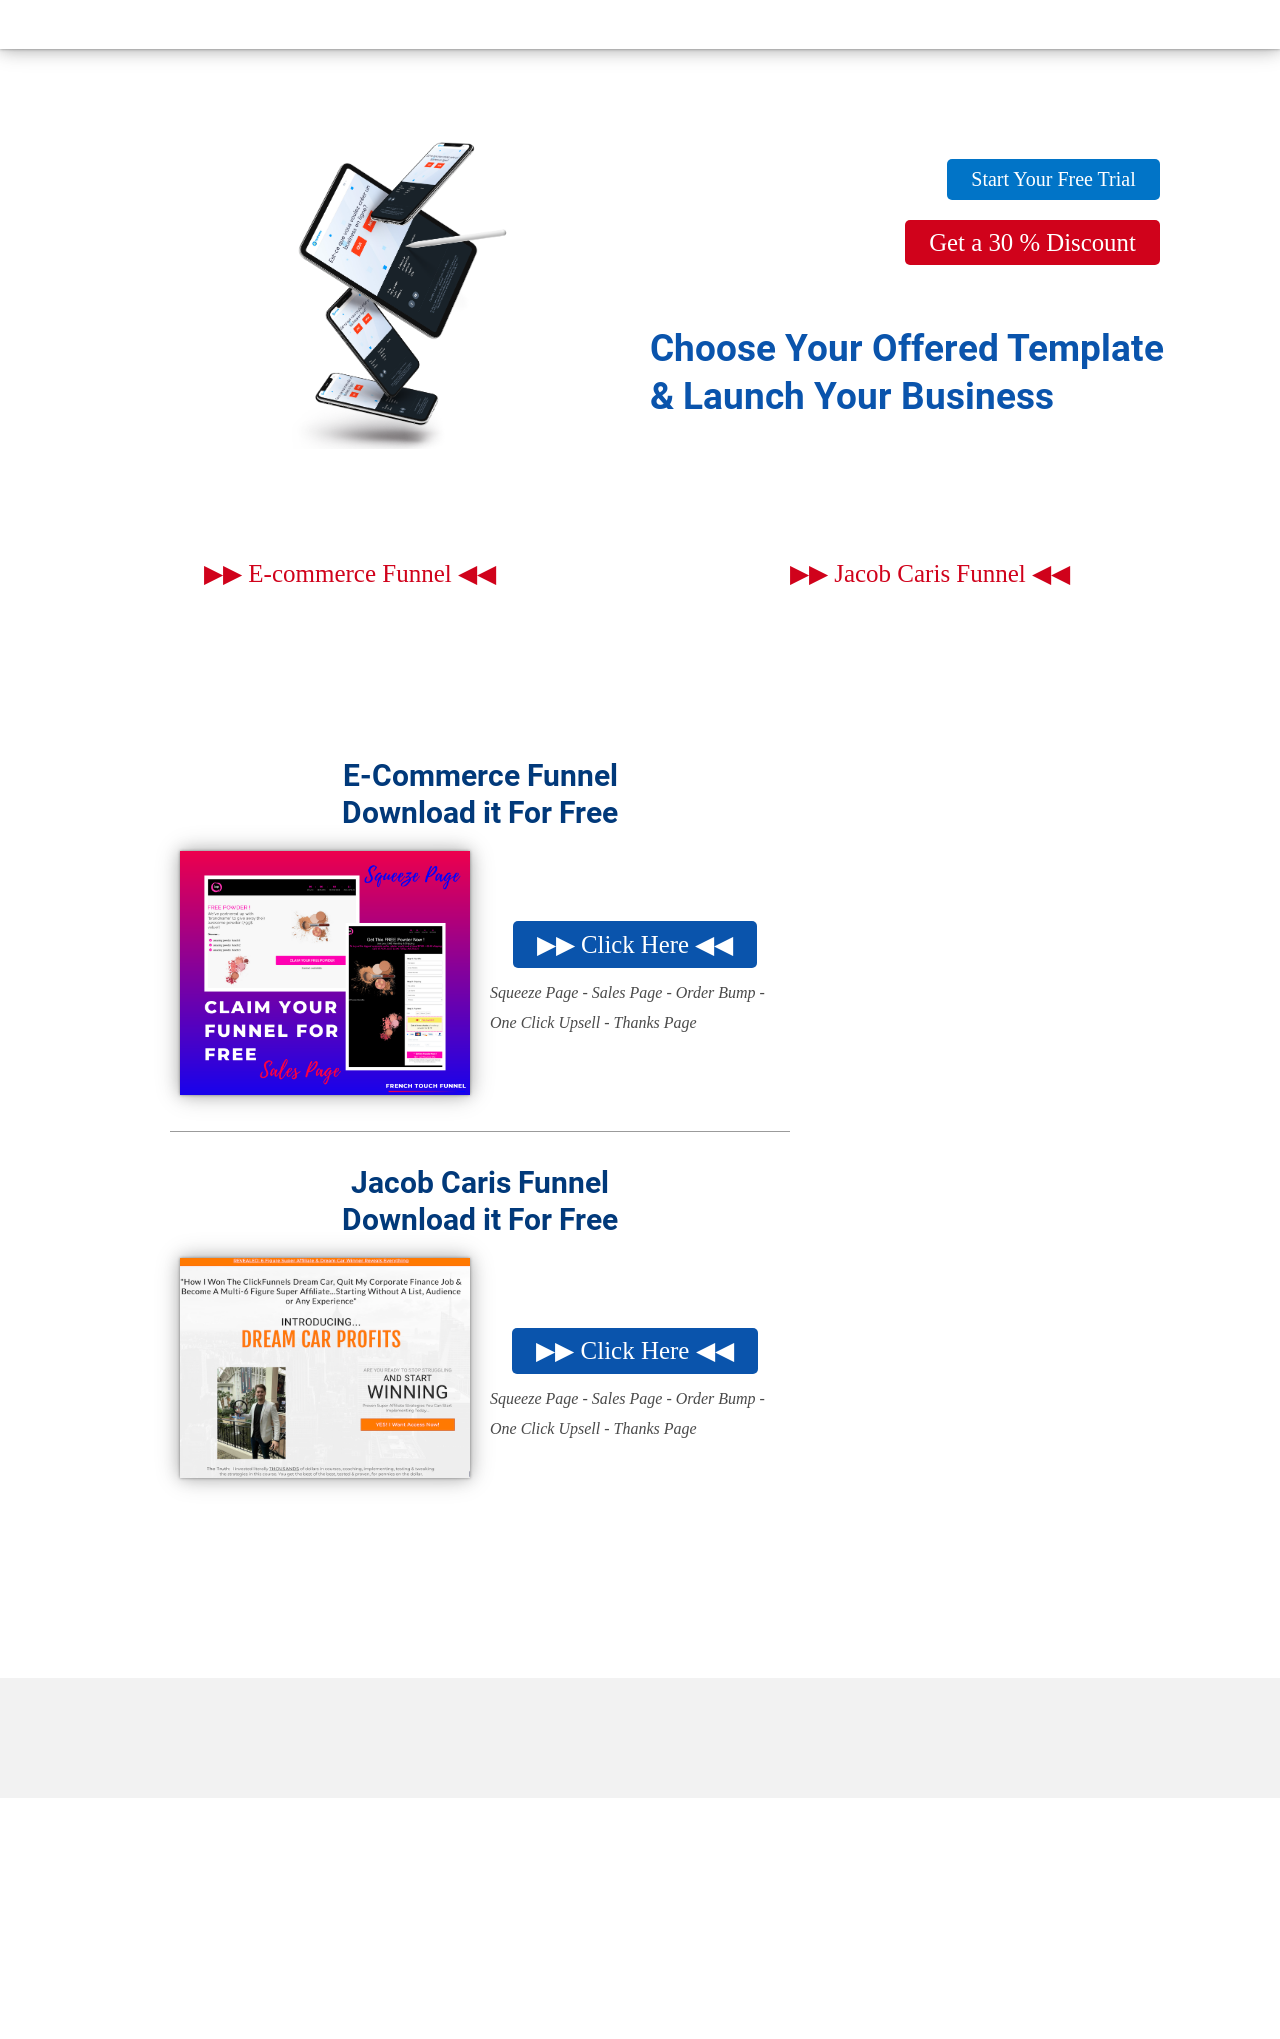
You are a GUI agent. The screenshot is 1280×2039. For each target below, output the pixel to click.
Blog (739, 27)
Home (300, 27)
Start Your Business (886, 27)
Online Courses (1076, 27)
